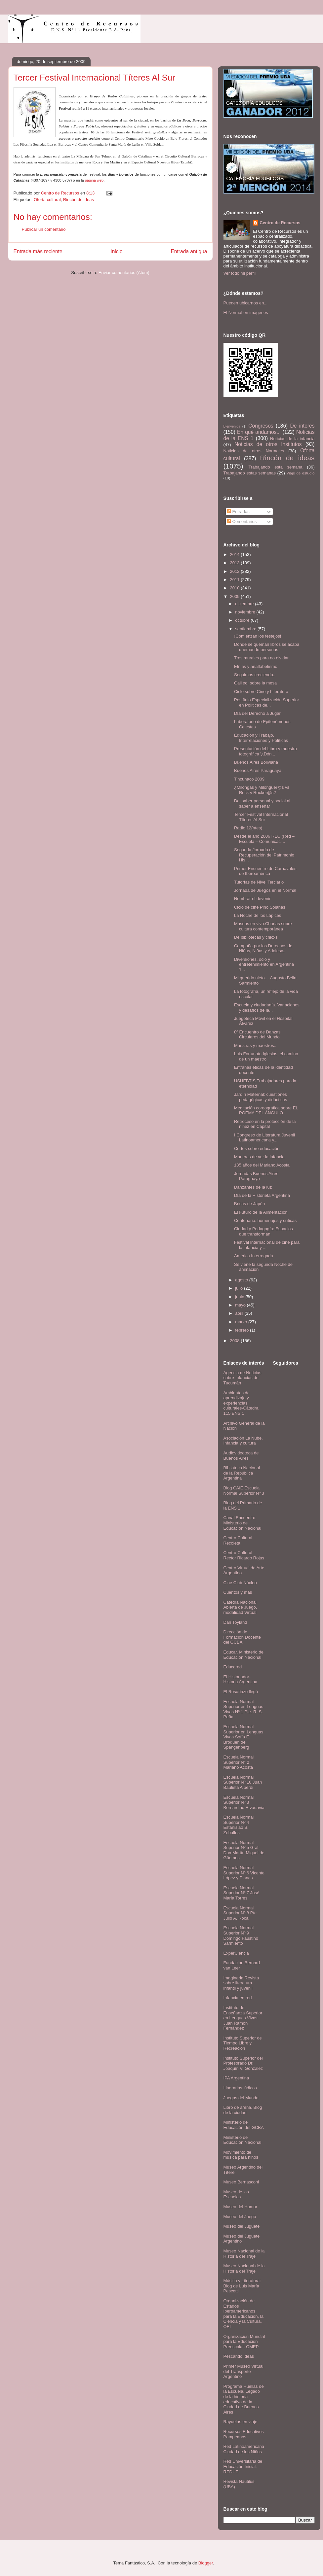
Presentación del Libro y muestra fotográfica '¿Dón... (265, 751)
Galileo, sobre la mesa (255, 682)
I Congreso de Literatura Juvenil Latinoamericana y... (264, 1137)
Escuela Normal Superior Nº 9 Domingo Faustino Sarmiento (241, 1935)
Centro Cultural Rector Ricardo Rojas (243, 1555)
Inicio (116, 251)
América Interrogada (253, 1255)
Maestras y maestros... (255, 1045)
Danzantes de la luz (253, 1187)
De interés (302, 426)
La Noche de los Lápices (257, 915)
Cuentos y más (237, 1592)
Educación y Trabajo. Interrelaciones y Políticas (261, 738)
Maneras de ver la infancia (259, 1156)
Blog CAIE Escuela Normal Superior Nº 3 (243, 1490)
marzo (241, 1321)
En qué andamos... (259, 432)
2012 (235, 571)
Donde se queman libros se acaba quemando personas (266, 647)
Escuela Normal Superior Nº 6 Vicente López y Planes (243, 1872)
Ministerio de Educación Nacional (242, 2140)
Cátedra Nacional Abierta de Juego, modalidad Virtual (240, 1607)
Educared (232, 1666)
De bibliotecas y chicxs (256, 937)
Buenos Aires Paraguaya (257, 770)
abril (239, 1313)
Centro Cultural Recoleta (237, 1540)
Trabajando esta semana (275, 467)
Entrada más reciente (38, 251)
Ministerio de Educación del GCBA (243, 2125)
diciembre (245, 603)
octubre (243, 620)
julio (239, 1288)
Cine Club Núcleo (240, 1582)
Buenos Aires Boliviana (256, 762)
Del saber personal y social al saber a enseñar (262, 803)
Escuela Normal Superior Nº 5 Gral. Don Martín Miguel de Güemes (243, 1850)
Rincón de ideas (78, 199)
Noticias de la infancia (292, 438)
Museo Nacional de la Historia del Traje (244, 2253)
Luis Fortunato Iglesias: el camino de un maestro (266, 1056)
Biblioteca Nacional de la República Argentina (241, 1472)
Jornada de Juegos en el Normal (265, 890)
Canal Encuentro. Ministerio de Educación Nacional (242, 1522)
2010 (235, 587)
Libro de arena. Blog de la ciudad (242, 2110)
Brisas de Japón (249, 1203)
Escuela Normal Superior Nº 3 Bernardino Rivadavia (243, 1802)
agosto (242, 1279)
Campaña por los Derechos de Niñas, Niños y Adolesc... (263, 948)
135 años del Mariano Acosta (262, 1165)
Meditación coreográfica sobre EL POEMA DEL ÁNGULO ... (266, 1110)
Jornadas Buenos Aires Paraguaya (256, 1176)
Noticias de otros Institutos (268, 444)
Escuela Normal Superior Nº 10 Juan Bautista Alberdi (242, 1782)
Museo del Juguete (241, 2226)
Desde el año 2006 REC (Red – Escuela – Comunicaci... (264, 839)
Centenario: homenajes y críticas (265, 1220)
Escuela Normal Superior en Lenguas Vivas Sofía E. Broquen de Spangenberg (243, 1737)
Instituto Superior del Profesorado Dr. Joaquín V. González (243, 2063)
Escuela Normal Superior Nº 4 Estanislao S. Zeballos (238, 1825)
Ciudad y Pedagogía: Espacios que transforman (263, 1231)
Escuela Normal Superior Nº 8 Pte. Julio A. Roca (240, 1913)
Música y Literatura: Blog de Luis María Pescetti (242, 2285)
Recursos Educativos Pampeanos (243, 2434)
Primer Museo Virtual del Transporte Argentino (243, 2371)
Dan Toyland (235, 1622)
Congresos (260, 426)
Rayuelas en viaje (240, 2421)
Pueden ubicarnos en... (245, 302)
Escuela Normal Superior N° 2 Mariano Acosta (238, 1762)
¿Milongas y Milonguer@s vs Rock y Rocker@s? (261, 790)
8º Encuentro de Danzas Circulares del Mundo (257, 1034)
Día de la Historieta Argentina (262, 1195)
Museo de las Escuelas (236, 2194)
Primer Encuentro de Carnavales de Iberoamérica (265, 871)
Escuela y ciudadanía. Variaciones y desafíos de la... (267, 1007)
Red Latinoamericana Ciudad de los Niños (243, 2449)
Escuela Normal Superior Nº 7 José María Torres (241, 1892)
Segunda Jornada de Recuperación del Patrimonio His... (264, 854)
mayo (241, 1305)
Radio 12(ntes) (248, 827)
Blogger (205, 2562)
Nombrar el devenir (252, 898)
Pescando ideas (238, 2356)
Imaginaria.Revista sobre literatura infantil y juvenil (241, 1983)
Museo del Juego (239, 2216)
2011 (235, 579)
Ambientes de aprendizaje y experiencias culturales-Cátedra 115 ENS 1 (241, 1403)
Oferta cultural (47, 199)
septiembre (246, 628)
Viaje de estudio (300, 473)
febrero (242, 1330)
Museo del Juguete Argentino (241, 2239)
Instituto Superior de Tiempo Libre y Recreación (242, 2043)
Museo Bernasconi (241, 2181)
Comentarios (242, 521)
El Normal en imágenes (245, 312)
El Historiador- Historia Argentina (240, 1679)
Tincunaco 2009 (249, 779)
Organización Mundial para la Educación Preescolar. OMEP (244, 2341)
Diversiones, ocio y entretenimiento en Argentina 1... (264, 964)
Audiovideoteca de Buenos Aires (241, 1455)
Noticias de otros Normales (253, 450)
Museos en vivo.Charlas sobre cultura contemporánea (263, 926)
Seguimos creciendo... (255, 674)
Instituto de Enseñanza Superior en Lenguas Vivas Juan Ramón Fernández (242, 2018)
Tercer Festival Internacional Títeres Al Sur (261, 817)
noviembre (245, 611)
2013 (235, 562)
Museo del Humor (240, 2206)
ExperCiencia (236, 1953)
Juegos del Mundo (241, 2097)
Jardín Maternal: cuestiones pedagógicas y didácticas (260, 1097)
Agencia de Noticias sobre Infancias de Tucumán (242, 1377)
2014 (235, 554)
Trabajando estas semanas (249, 472)
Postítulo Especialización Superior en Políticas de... (266, 702)
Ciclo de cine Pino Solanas (259, 907)
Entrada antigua (189, 251)
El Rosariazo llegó (240, 1691)
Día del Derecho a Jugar (257, 713)
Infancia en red (237, 1997)
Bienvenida (231, 426)
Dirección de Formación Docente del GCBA (242, 1637)
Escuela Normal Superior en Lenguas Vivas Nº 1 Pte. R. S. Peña (243, 1709)
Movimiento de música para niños (241, 2155)
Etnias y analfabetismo (255, 666)
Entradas (238, 511)
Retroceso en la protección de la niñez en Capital (265, 1124)
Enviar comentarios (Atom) (124, 272)
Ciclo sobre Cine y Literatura (261, 691)
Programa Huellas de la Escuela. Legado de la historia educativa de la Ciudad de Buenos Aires (243, 2399)
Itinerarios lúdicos (240, 2087)
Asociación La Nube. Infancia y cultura (243, 1441)
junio (240, 1296)
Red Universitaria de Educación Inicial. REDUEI (242, 2466)
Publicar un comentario (44, 229)
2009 (235, 596)
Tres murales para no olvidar (261, 657)
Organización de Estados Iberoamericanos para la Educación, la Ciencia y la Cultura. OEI (243, 2313)
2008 (235, 1340)
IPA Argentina (236, 2077)
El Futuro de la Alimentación (261, 1212)
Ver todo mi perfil (239, 273)
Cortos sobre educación (256, 1148)
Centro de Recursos (280, 222)
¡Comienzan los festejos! (257, 636)
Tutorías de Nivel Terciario (259, 882)
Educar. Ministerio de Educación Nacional (243, 1655)
